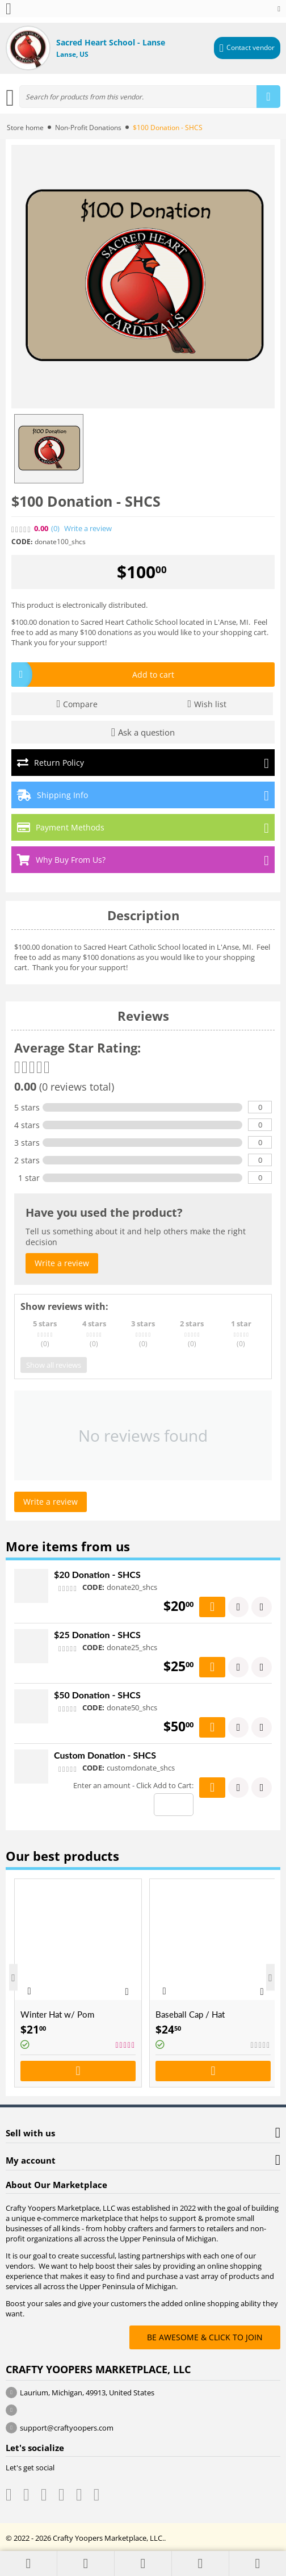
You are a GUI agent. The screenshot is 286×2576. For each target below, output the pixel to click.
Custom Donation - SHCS (105, 1755)
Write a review (88, 528)
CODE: (21, 541)
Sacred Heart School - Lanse (110, 42)
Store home (25, 127)
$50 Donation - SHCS (97, 1694)
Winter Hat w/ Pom (57, 2014)
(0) (55, 528)
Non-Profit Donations (88, 127)
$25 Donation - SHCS (97, 1634)
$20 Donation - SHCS (97, 1574)
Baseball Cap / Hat (190, 2014)
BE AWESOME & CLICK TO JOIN (205, 2337)
